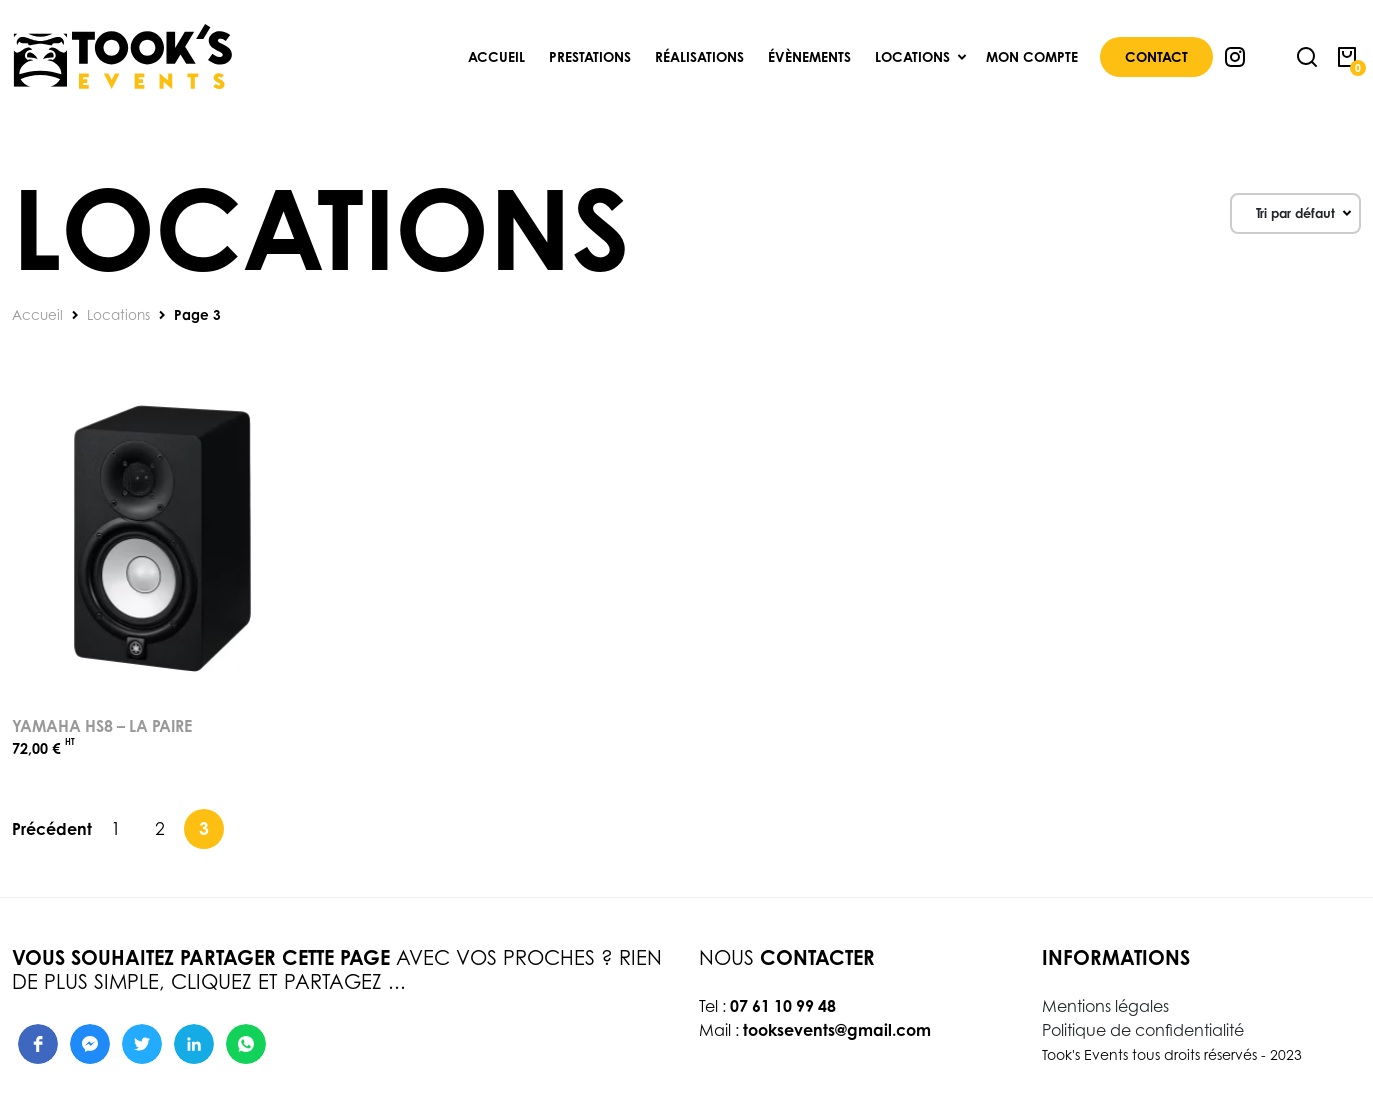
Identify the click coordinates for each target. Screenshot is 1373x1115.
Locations (118, 314)
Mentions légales (1105, 1006)
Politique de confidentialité (1143, 1030)
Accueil (37, 314)
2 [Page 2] (160, 828)
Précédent (52, 829)
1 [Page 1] (116, 828)
